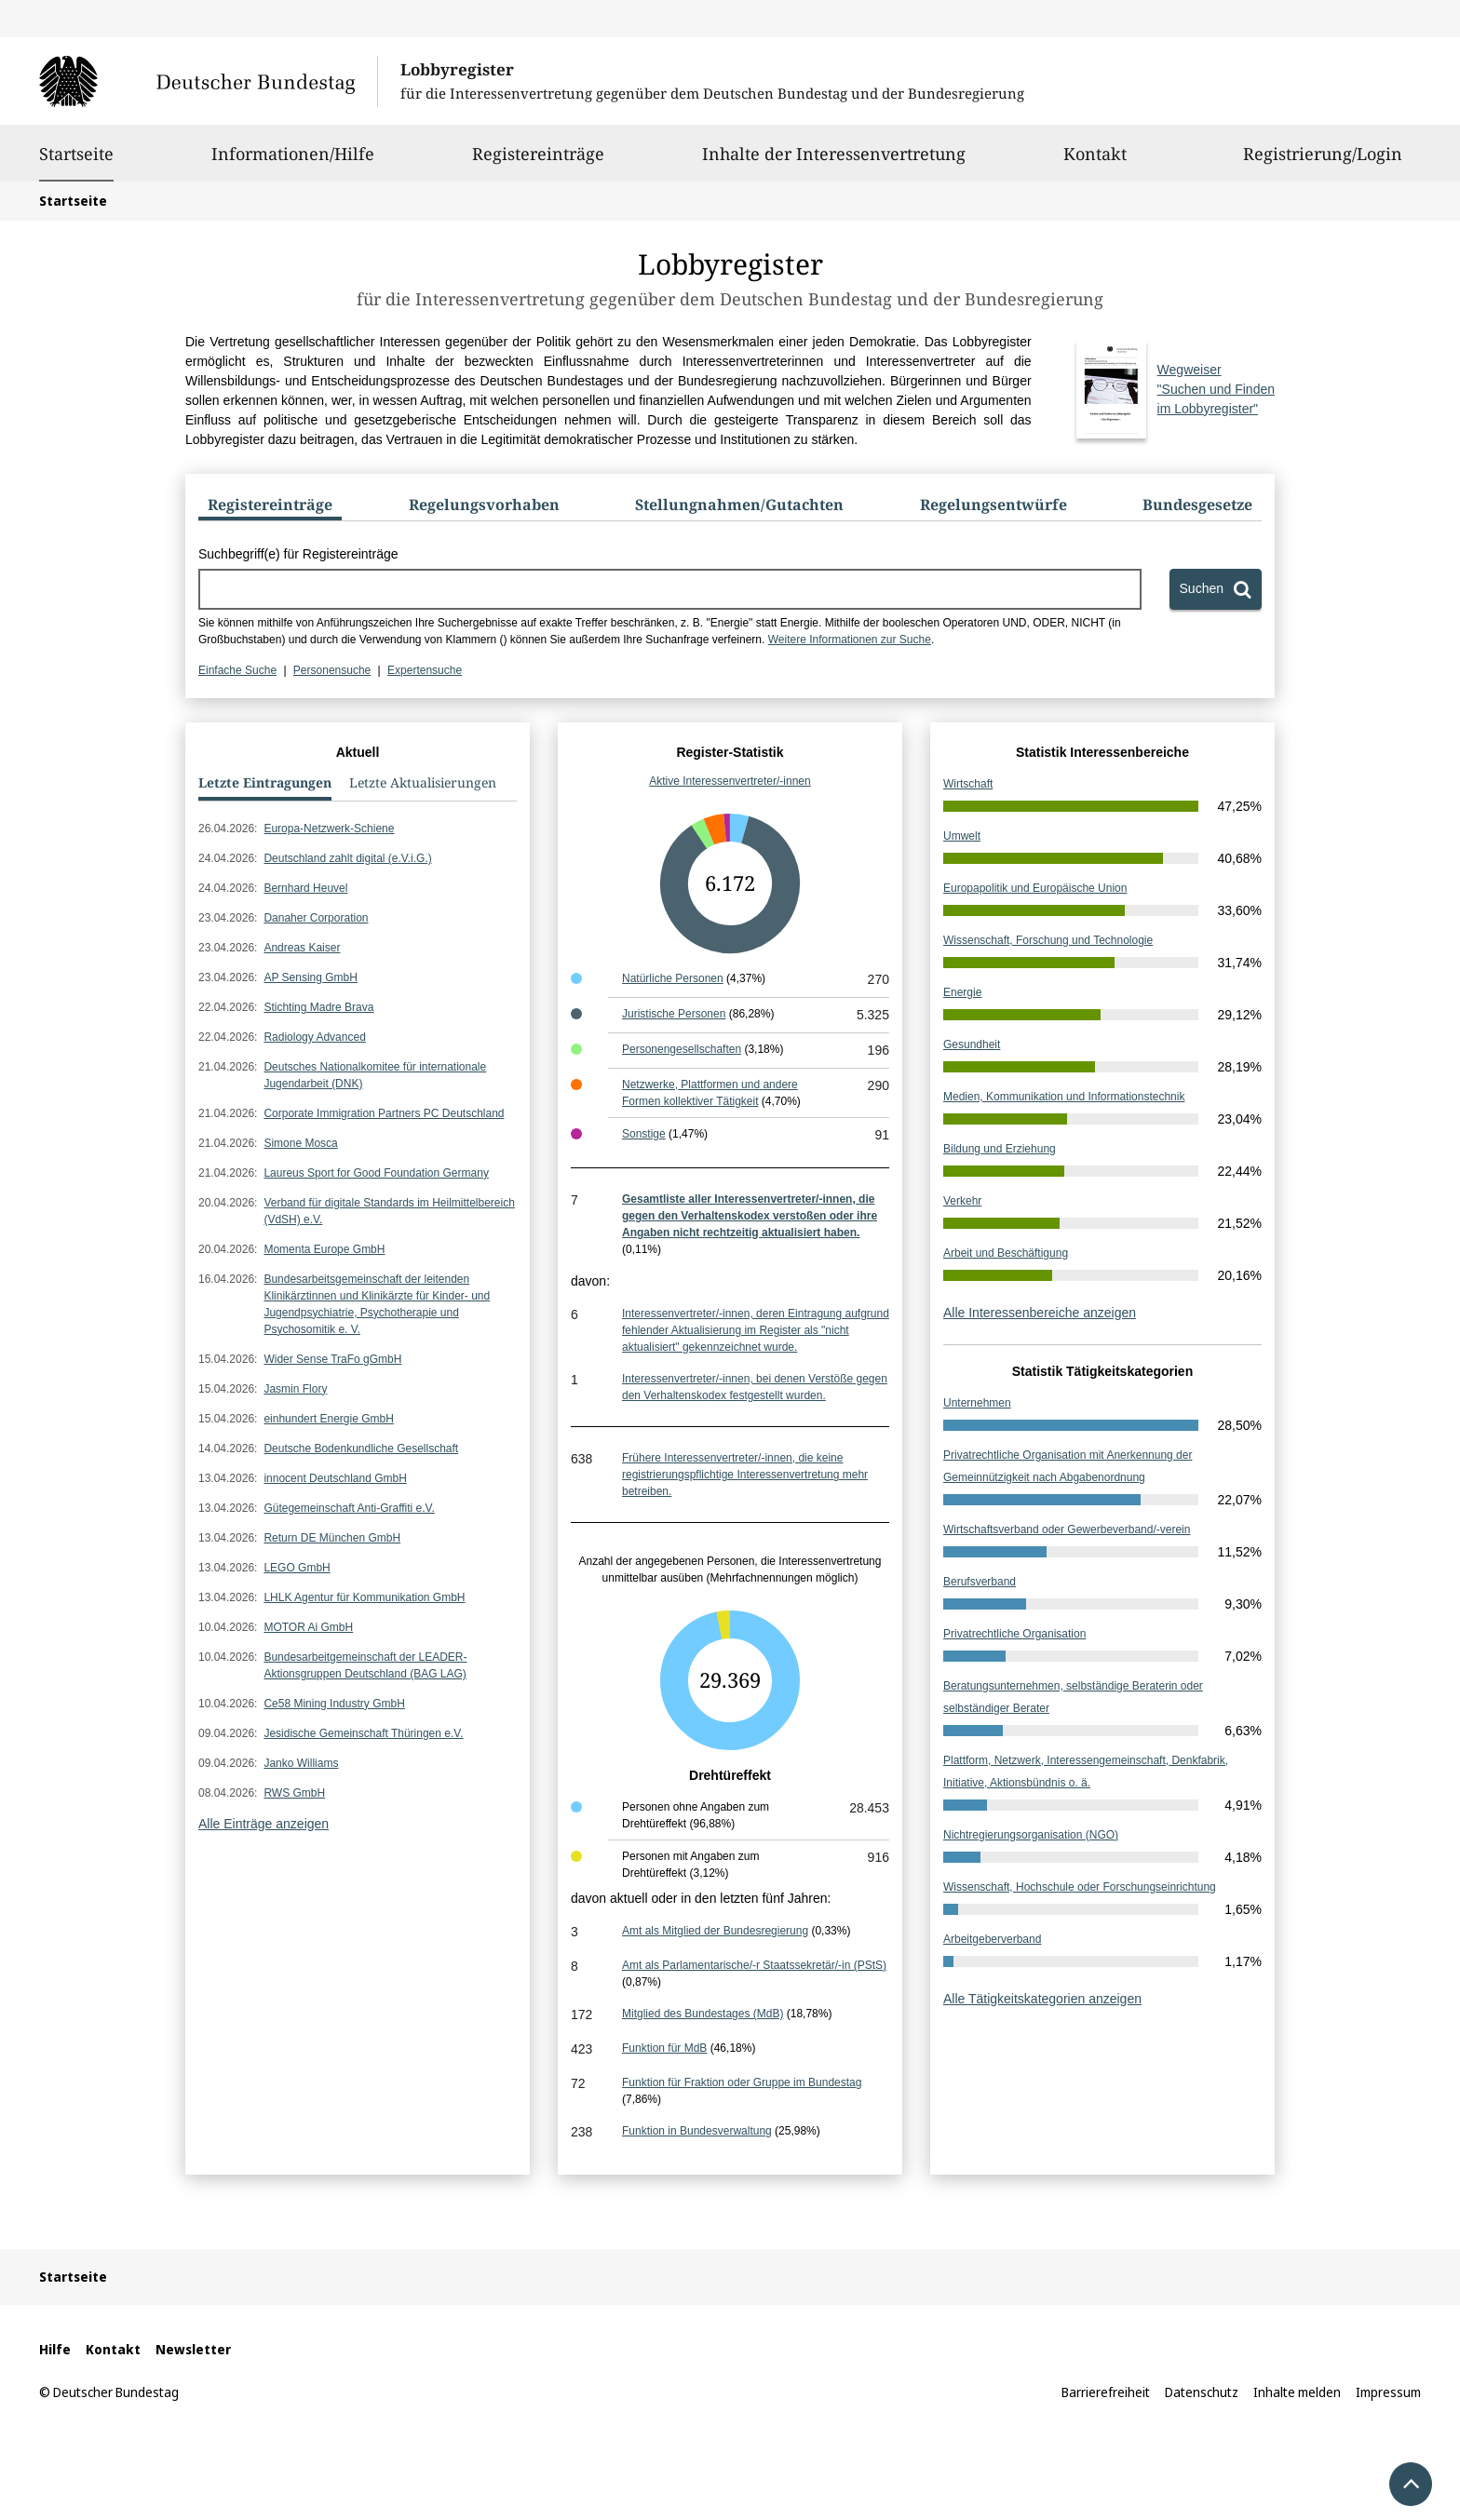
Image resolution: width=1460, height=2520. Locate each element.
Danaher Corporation (316, 917)
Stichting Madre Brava (318, 1007)
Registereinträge (538, 162)
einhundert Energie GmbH (328, 1418)
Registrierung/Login (1322, 162)
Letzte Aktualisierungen (422, 782)
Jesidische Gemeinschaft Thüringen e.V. (363, 1733)
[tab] (270, 508)
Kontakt (1095, 162)
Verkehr (962, 1200)
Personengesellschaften (681, 1049)
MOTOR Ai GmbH (308, 1627)
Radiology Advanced (314, 1037)
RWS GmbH (294, 1792)
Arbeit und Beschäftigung (1005, 1253)
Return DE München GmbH (332, 1537)
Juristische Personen (673, 1013)
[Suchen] (1215, 589)
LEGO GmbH (297, 1567)
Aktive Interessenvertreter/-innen (729, 781)
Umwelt (961, 835)
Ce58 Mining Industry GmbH (334, 1703)
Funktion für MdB (664, 2048)
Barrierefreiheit (1105, 2392)
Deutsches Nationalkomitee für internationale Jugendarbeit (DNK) (375, 1075)
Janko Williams (301, 1763)
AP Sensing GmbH (311, 977)
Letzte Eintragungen (264, 782)
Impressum (1388, 2392)
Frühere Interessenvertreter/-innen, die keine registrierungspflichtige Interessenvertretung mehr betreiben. (745, 1474)
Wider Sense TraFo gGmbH (332, 1359)
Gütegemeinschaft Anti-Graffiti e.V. (349, 1508)
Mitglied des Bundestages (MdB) (702, 2013)
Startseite (76, 154)
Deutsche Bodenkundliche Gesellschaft (361, 1448)
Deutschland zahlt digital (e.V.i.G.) (347, 858)
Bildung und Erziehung (999, 1148)
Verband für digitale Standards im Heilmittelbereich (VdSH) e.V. (389, 1211)
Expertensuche (424, 670)
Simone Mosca (300, 1143)
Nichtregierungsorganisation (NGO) (1030, 1834)
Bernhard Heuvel (305, 888)
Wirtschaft (968, 783)
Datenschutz (1201, 2392)
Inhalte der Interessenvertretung (834, 162)
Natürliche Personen (672, 978)
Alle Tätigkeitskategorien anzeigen (1042, 1998)
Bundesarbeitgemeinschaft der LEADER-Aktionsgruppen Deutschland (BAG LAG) (365, 1665)
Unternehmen (977, 1402)
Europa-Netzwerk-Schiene (329, 828)
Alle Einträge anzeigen (263, 1823)
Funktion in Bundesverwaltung (697, 2130)
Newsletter (193, 2349)
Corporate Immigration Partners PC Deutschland (384, 1113)
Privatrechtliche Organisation (1014, 1633)
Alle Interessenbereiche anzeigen (1039, 1312)
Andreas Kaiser (302, 947)
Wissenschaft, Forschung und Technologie (1048, 940)
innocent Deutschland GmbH (335, 1478)
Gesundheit (971, 1044)
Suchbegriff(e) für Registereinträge (298, 553)
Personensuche (332, 670)
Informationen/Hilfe (292, 162)
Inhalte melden (1297, 2392)
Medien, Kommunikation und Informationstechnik (1063, 1096)
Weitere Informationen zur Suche (849, 639)
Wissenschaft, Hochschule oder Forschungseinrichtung (1079, 1886)
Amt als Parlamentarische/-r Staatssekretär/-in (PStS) (754, 1965)
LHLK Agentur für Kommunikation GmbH (364, 1597)
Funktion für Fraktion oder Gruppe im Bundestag (741, 2082)
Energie (962, 992)
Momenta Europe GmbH (324, 1249)
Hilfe (55, 2349)
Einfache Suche (237, 670)
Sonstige (644, 1133)
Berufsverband (979, 1581)
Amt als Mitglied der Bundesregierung (715, 1930)
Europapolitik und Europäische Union (1035, 888)
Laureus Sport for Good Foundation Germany (376, 1172)
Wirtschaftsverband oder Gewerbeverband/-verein (1066, 1529)
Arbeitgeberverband (992, 1939)
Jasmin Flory (295, 1388)
